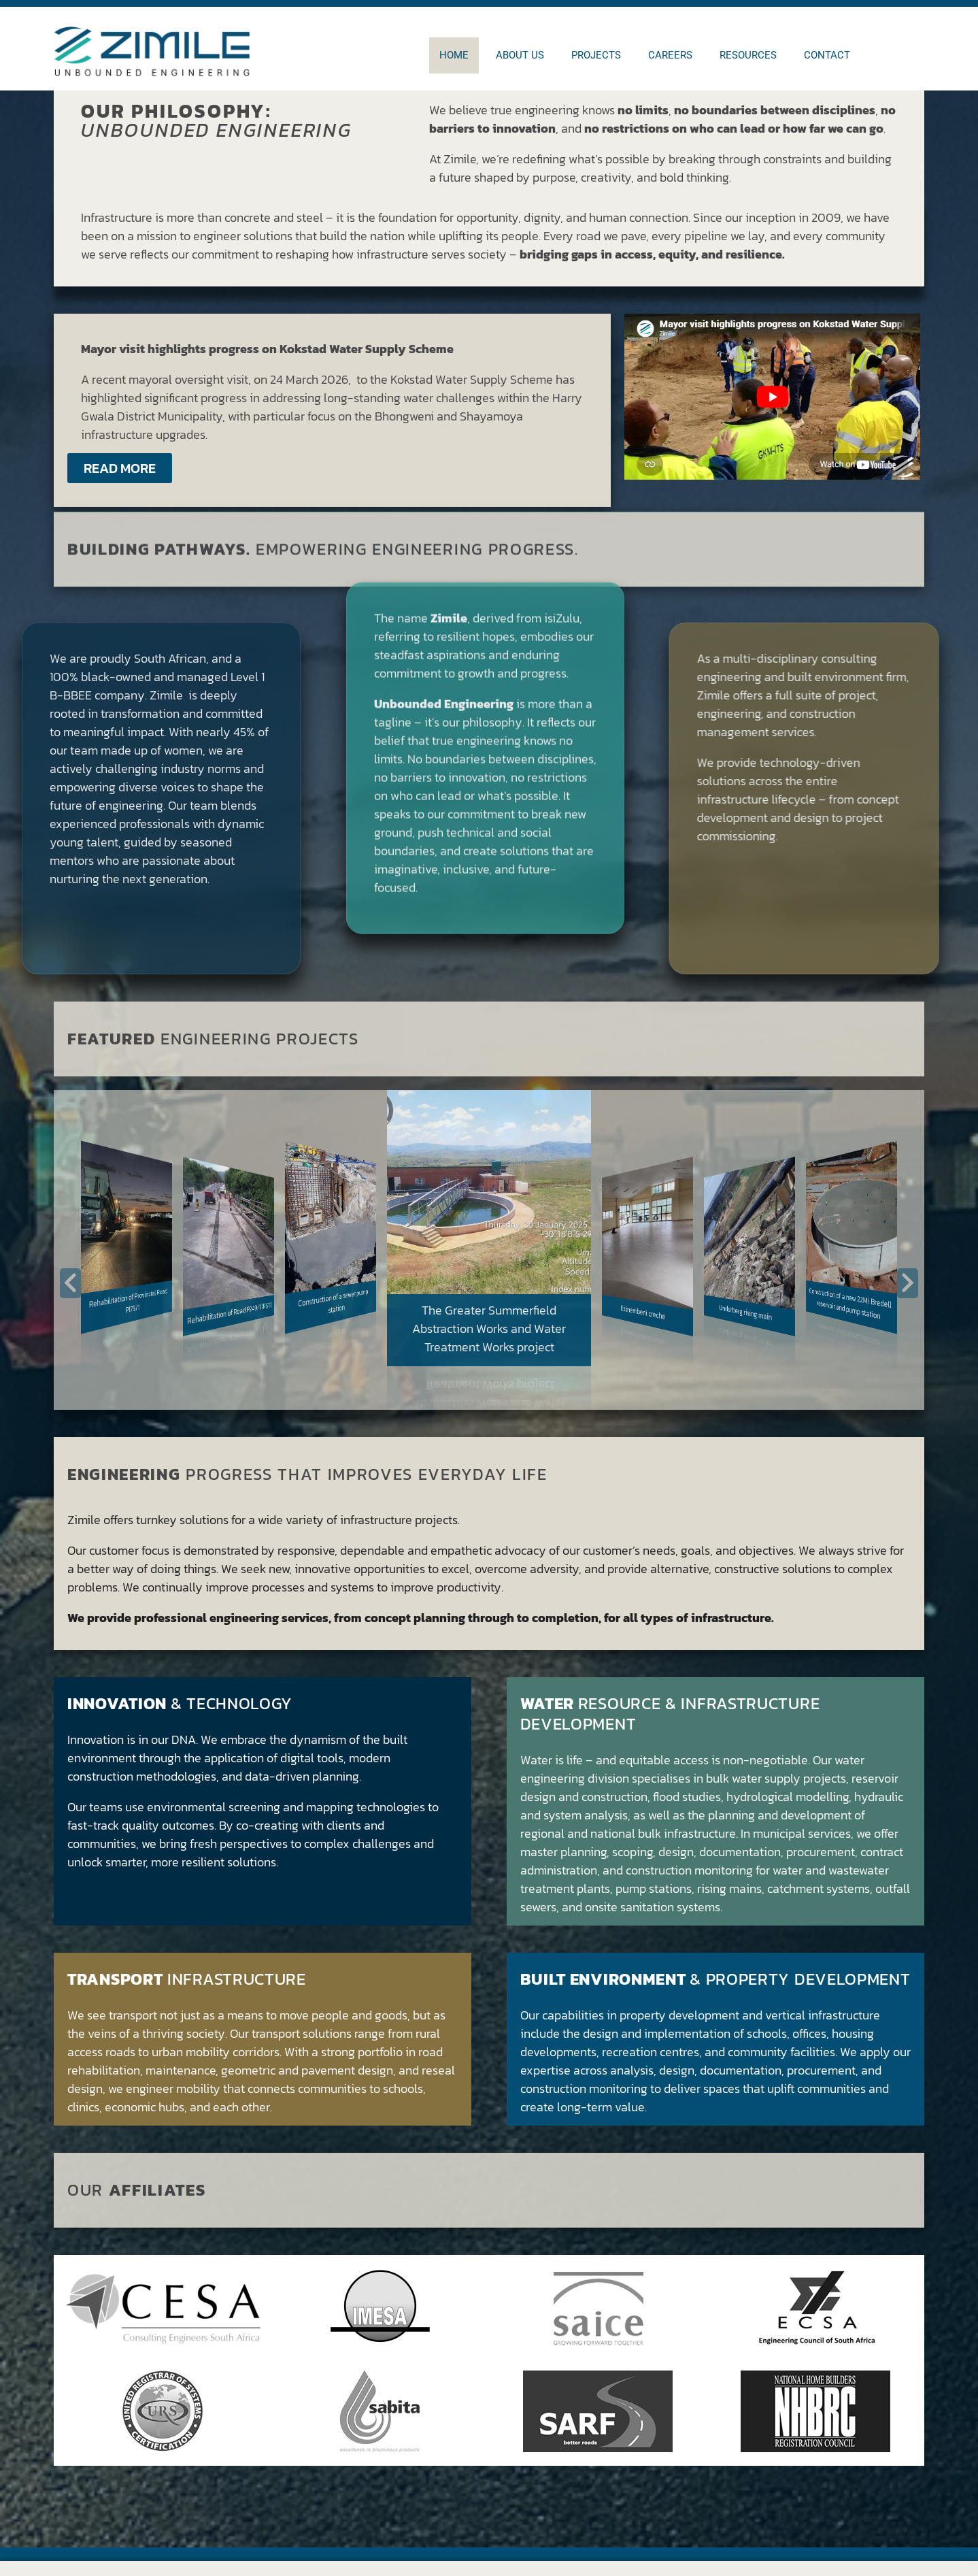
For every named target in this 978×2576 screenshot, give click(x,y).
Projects (596, 55)
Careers (670, 55)
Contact (827, 55)
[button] (70, 1283)
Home (454, 55)
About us (520, 55)
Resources (748, 55)
